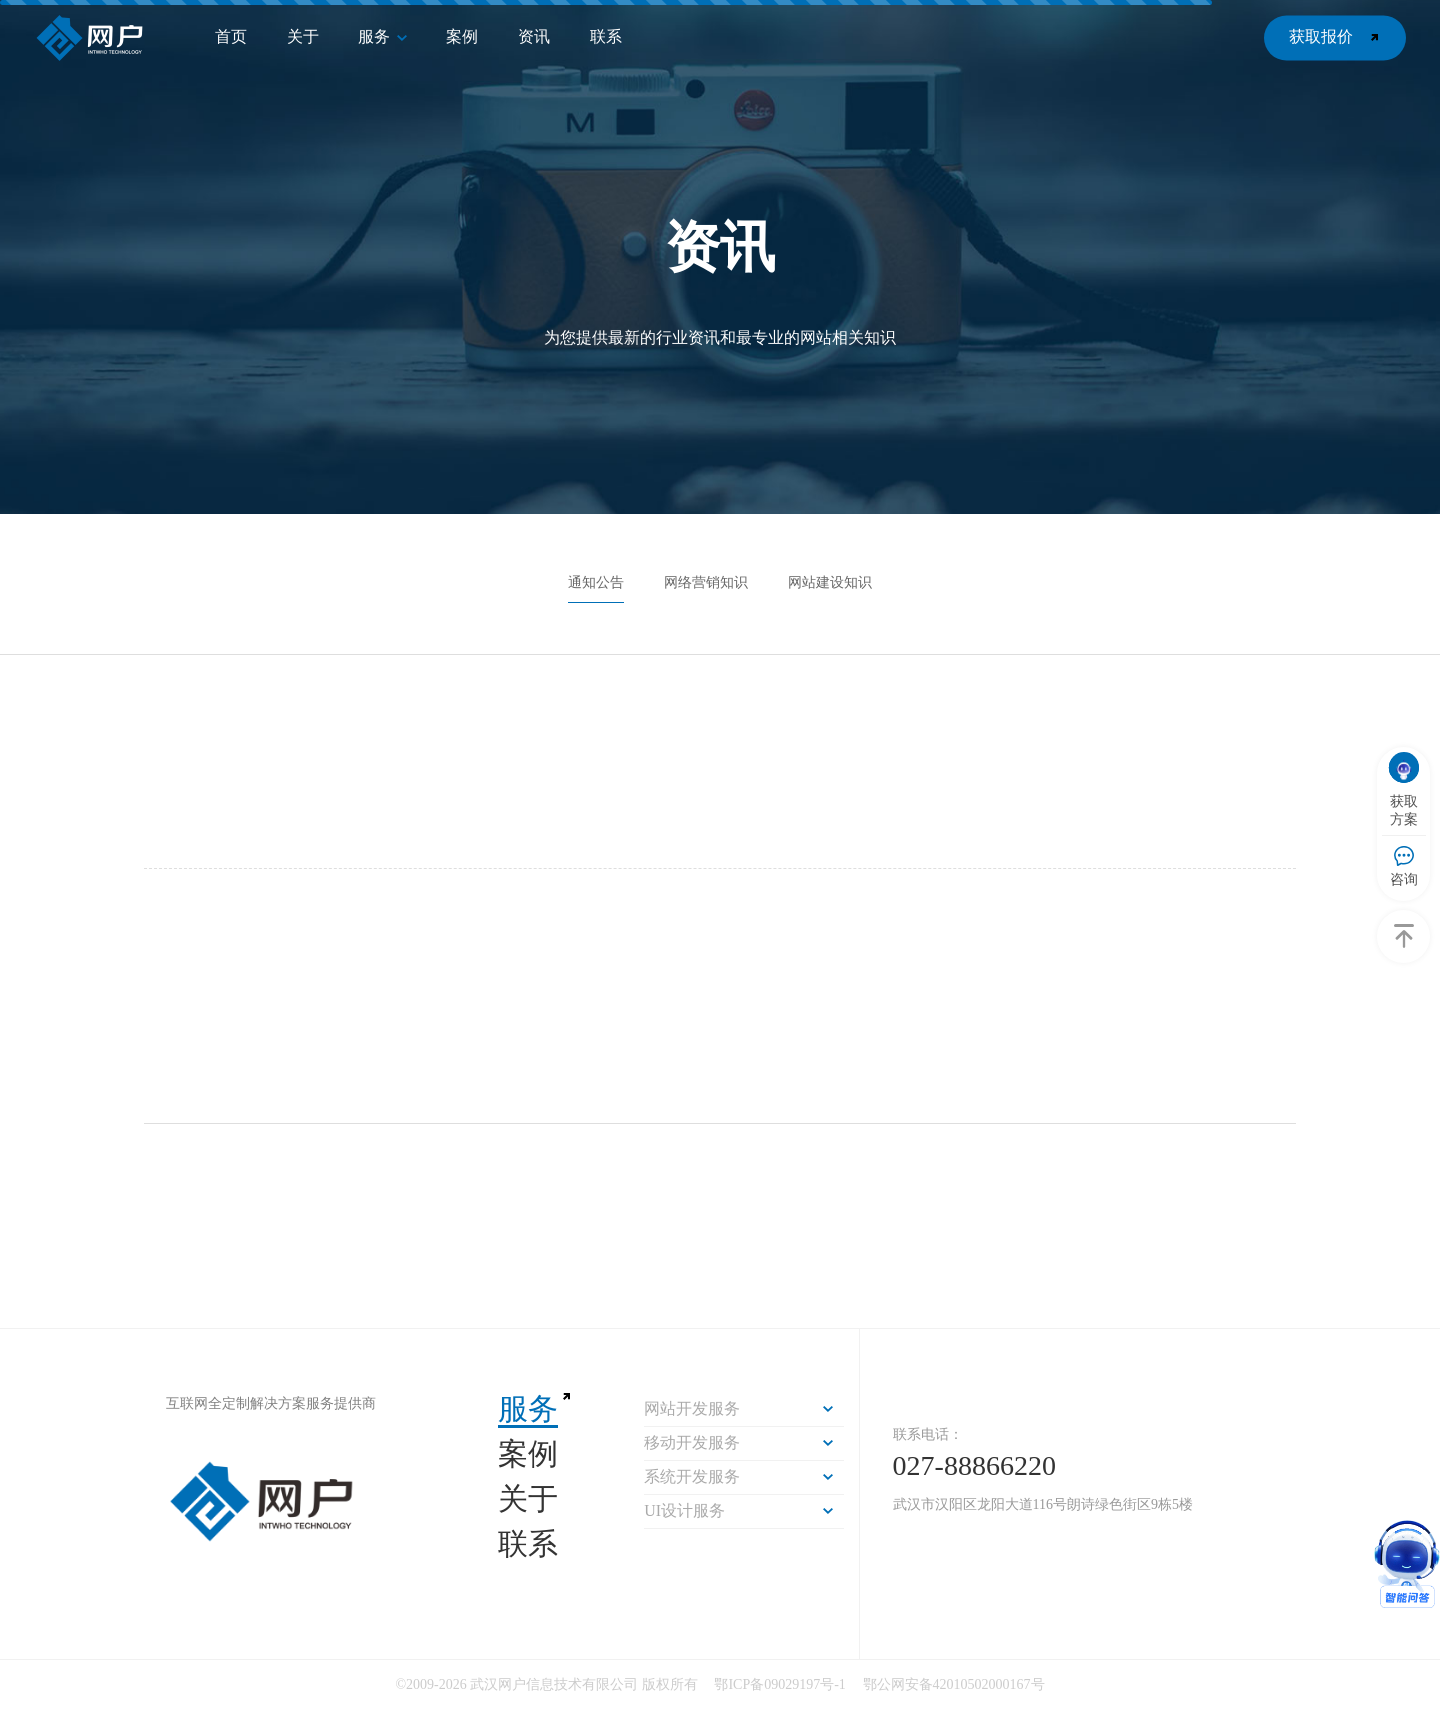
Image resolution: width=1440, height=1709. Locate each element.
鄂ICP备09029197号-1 (781, 1684)
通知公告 (596, 582)
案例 (528, 1453)
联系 (528, 1543)
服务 (528, 1408)
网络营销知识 (706, 582)
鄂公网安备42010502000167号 (954, 1684)
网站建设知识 (830, 582)
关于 (528, 1498)
